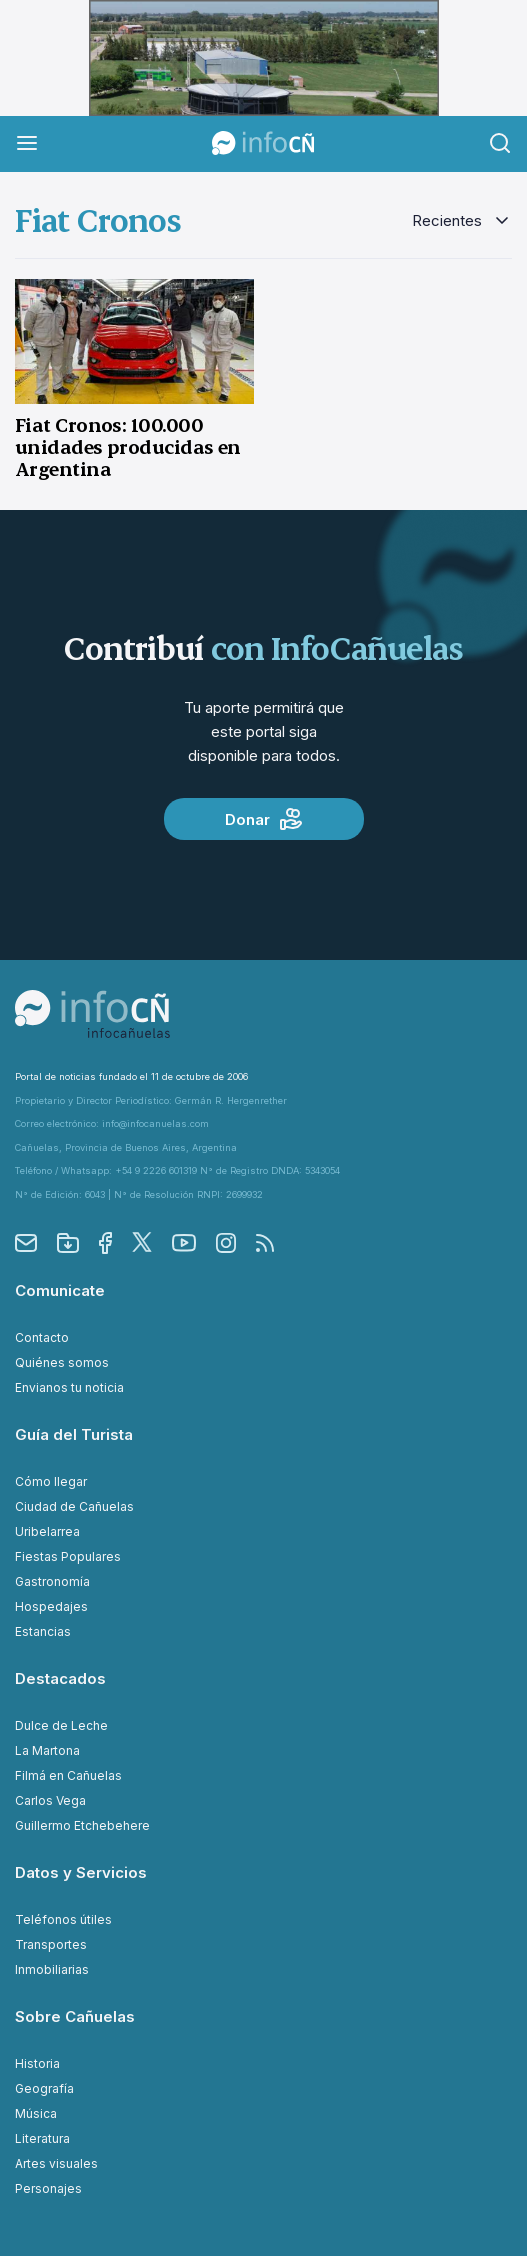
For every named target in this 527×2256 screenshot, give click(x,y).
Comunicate (60, 1290)
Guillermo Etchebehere (82, 1825)
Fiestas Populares (68, 1556)
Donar (263, 819)
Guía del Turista (74, 1434)
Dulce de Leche (61, 1725)
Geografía (44, 2088)
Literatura (42, 2138)
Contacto (42, 1337)
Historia (37, 2063)
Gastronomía (52, 1581)
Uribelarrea (47, 1531)
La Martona (47, 1750)
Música (36, 2113)
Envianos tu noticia (69, 1387)
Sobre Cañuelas (75, 2016)
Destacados (60, 1678)
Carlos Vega (50, 1800)
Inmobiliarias (52, 1969)
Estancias (43, 1631)
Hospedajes (51, 1606)
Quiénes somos (62, 1362)
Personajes (48, 2188)
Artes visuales (56, 2163)
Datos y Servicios (81, 1872)
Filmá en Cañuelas (68, 1775)
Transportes (51, 1944)
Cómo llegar (51, 1481)
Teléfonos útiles (63, 1919)
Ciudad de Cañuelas (74, 1506)
